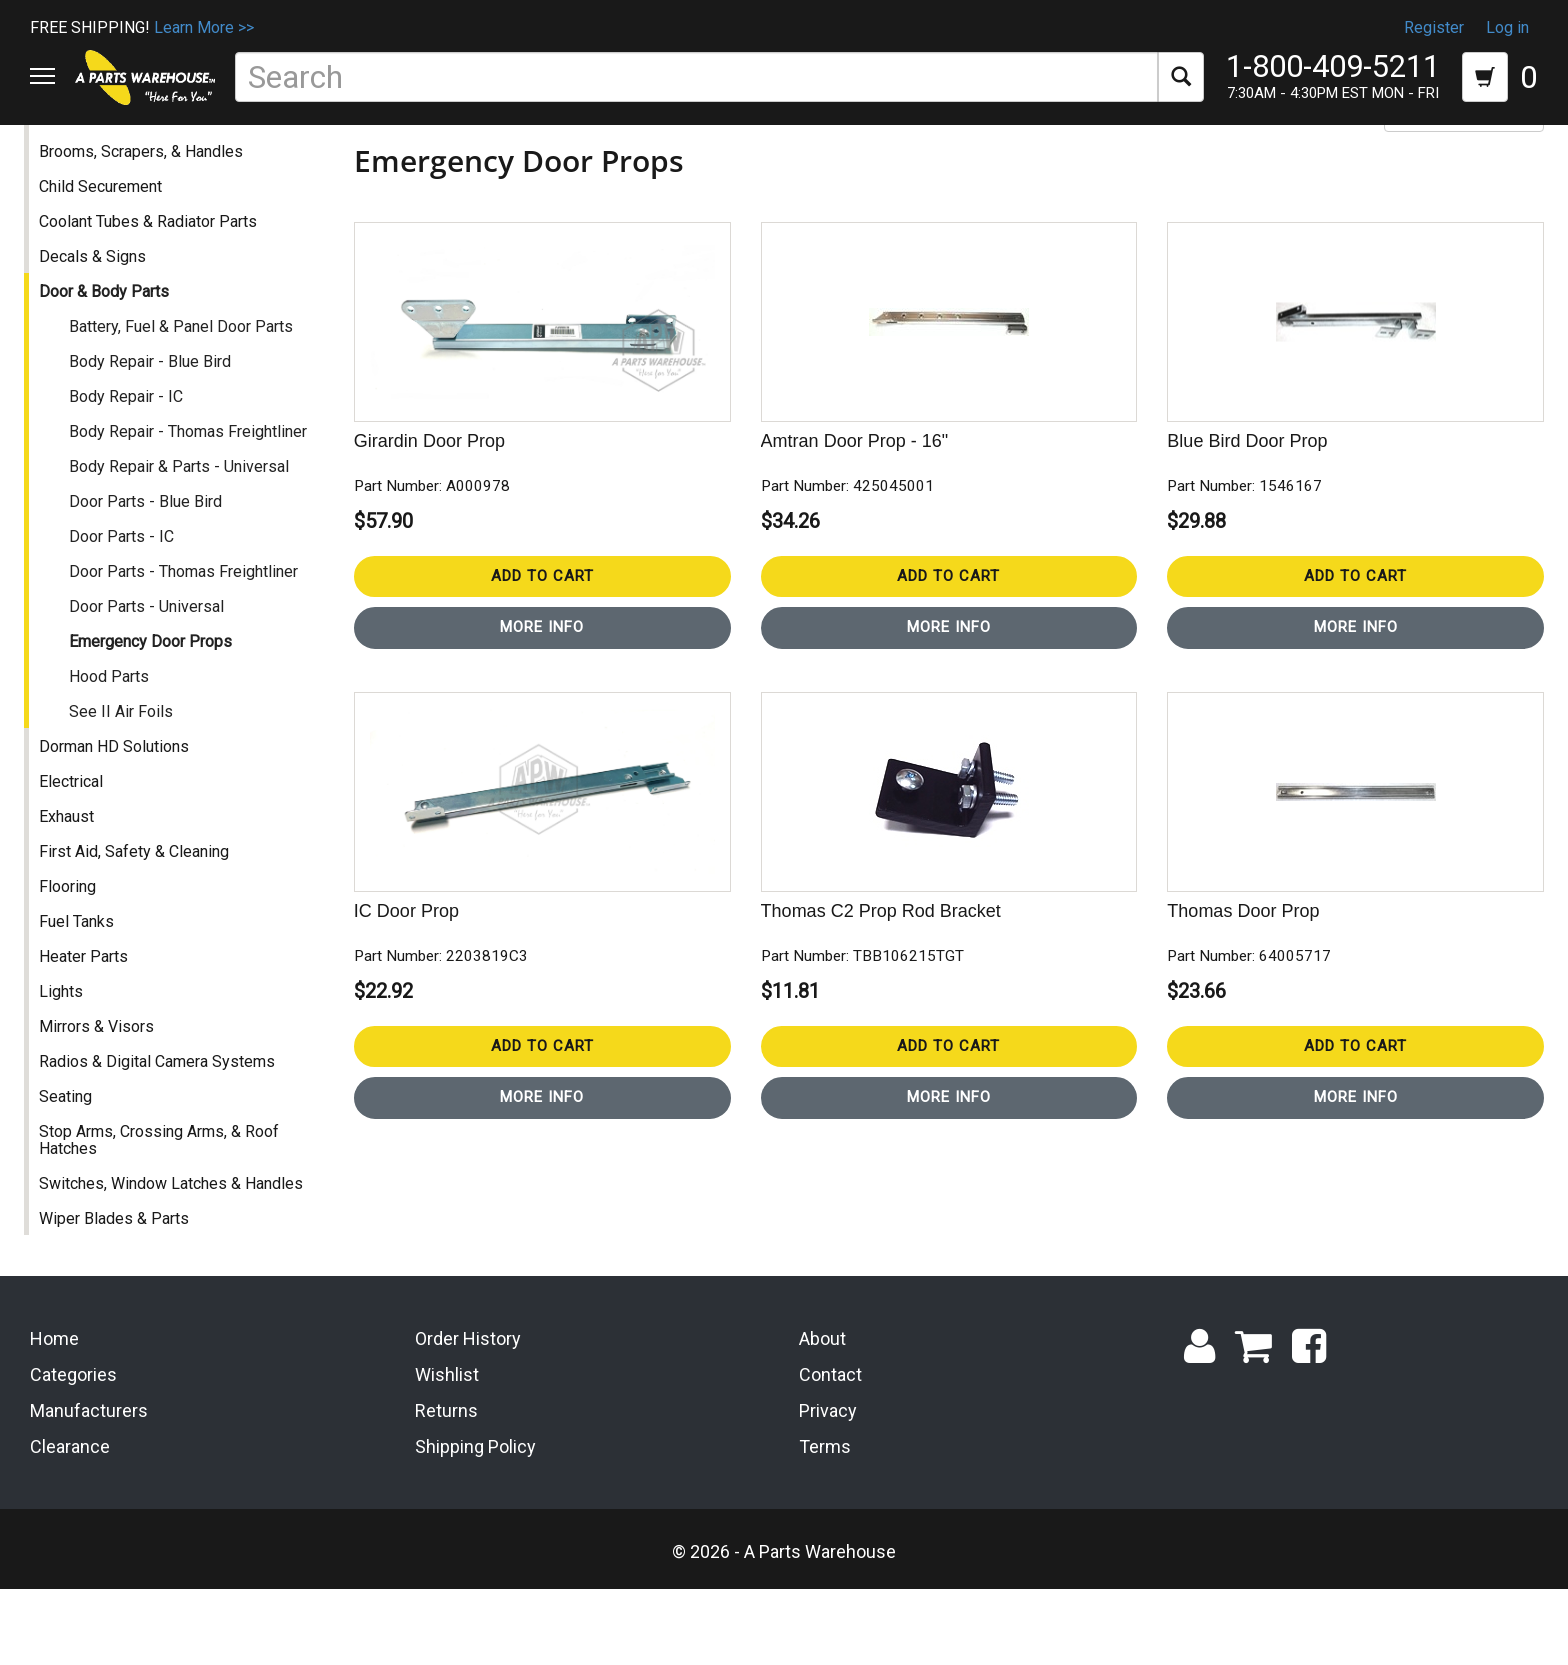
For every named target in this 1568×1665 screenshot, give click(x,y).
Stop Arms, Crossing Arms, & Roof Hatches (165, 1197)
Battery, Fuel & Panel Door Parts (187, 383)
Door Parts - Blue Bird (151, 558)
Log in (1507, 27)
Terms (825, 1521)
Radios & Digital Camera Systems (163, 1118)
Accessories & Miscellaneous (150, 173)
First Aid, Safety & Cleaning (140, 908)
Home (54, 1414)
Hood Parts (115, 733)
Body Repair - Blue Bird (156, 418)
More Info (546, 685)
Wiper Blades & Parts (120, 1275)
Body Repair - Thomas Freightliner (194, 488)
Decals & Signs (98, 313)
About (822, 1414)
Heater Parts (89, 1013)
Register (1434, 27)
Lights (67, 1048)
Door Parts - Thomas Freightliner (189, 628)
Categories (73, 1450)
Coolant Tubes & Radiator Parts (154, 278)
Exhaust (72, 873)
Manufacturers (89, 1485)
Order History (468, 1414)
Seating (71, 1153)
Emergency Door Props (156, 698)
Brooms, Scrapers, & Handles (147, 208)
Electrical (77, 838)
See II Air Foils (127, 768)
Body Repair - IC (132, 453)
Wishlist (447, 1450)
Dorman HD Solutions (120, 803)
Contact (830, 1450)
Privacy (828, 1485)
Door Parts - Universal (152, 663)
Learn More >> (204, 27)
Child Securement (106, 243)
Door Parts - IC (127, 593)
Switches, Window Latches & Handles (177, 1240)
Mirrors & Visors (102, 1083)
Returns (446, 1485)
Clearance (70, 1521)
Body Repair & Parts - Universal (185, 523)
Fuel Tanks (82, 978)
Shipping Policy (475, 1521)
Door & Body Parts (110, 348)
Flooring (73, 943)
